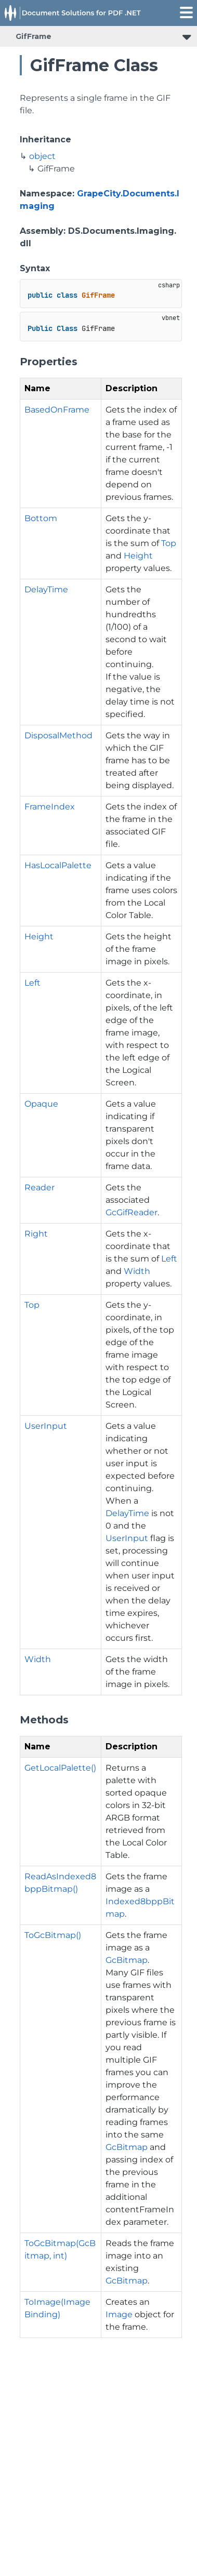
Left (32, 983)
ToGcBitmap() (52, 1935)
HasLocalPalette (57, 865)
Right (36, 1234)
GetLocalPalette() (60, 1768)
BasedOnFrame (56, 410)
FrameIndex (49, 807)
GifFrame (33, 36)
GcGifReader (131, 1212)
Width (137, 1271)
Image (119, 2314)
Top (168, 543)
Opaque (41, 1104)
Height (138, 556)
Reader (39, 1187)
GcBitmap (127, 1960)
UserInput (45, 1426)
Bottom (40, 518)
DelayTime (46, 589)
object (42, 156)
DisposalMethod (58, 735)
